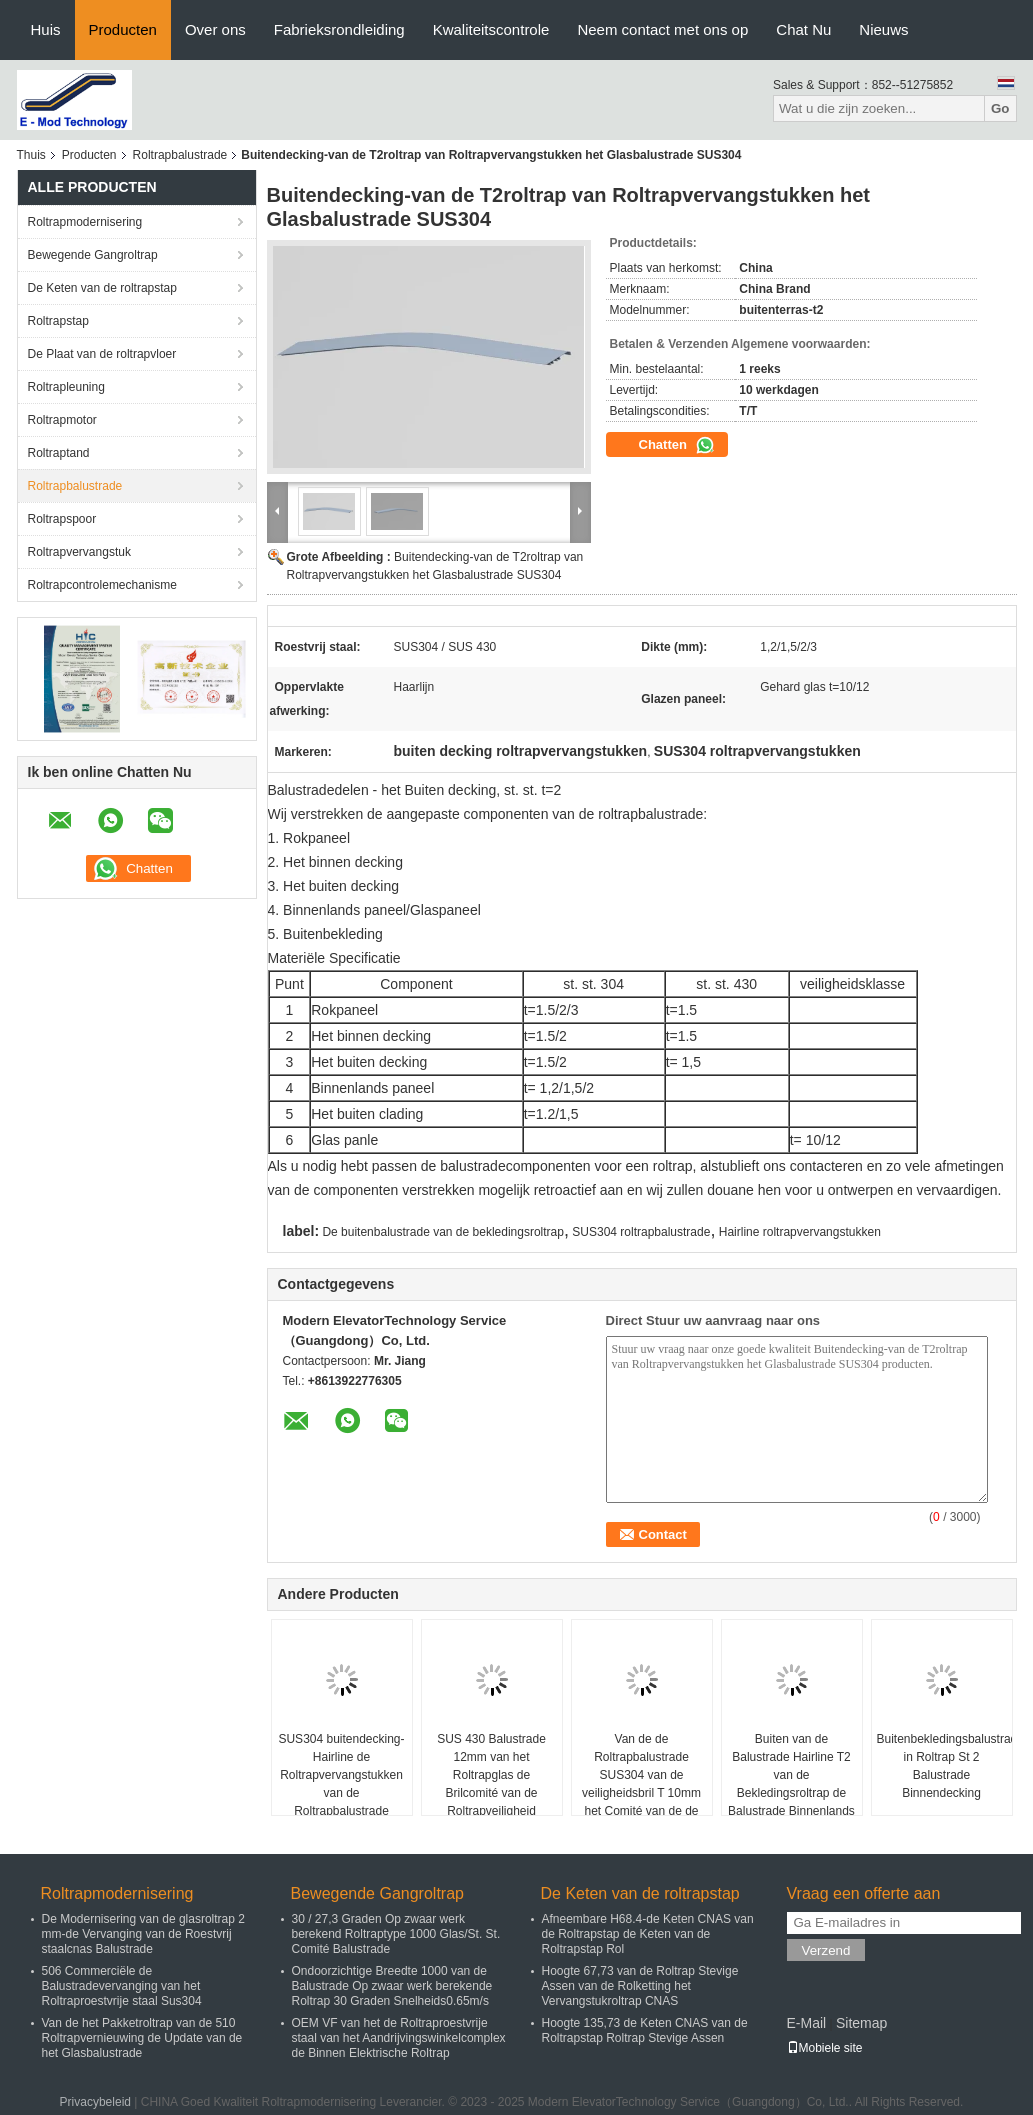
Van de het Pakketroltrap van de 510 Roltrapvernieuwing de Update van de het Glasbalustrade (142, 2038)
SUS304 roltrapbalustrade (641, 1232)
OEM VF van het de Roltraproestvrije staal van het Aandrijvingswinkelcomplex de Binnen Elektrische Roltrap (399, 2038)
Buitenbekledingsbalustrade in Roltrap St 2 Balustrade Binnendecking (944, 1766)
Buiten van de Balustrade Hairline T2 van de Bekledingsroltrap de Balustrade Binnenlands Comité (791, 1784)
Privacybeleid (95, 2102)
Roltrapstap (58, 321)
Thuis (31, 155)
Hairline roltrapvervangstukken (800, 1232)
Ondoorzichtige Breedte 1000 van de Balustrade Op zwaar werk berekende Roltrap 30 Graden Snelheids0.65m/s (392, 1986)
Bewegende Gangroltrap (93, 255)
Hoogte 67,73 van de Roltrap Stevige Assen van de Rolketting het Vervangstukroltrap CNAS (640, 1986)
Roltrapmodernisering (85, 222)
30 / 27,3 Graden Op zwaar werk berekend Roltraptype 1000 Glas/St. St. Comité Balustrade (396, 1934)
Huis (46, 29)
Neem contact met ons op (662, 29)
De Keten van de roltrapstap (102, 288)
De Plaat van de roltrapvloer (102, 354)
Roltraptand (59, 453)
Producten (123, 29)
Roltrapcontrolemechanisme (102, 585)
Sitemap (861, 2023)
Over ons (215, 29)
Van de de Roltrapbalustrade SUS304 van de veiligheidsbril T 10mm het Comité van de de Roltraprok (641, 1784)
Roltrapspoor (62, 519)
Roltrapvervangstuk (79, 552)
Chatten (677, 445)
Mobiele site (825, 2048)
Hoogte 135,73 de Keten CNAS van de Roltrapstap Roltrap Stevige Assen (645, 2030)
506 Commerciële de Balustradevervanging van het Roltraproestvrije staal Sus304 (122, 1986)
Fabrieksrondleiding (339, 29)
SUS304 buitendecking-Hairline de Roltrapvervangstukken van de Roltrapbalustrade (341, 1775)
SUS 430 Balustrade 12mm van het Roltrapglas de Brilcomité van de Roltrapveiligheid (491, 1775)
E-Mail (807, 2023)
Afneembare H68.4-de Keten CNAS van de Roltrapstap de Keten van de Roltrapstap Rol (648, 1934)
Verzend (826, 1950)
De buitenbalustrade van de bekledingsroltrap (443, 1232)
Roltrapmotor (62, 420)
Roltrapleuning (66, 387)
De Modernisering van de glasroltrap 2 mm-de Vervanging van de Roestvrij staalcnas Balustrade (143, 1934)
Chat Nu (803, 29)
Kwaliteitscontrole (491, 29)
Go (1000, 108)
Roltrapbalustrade (180, 155)
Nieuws (883, 29)
